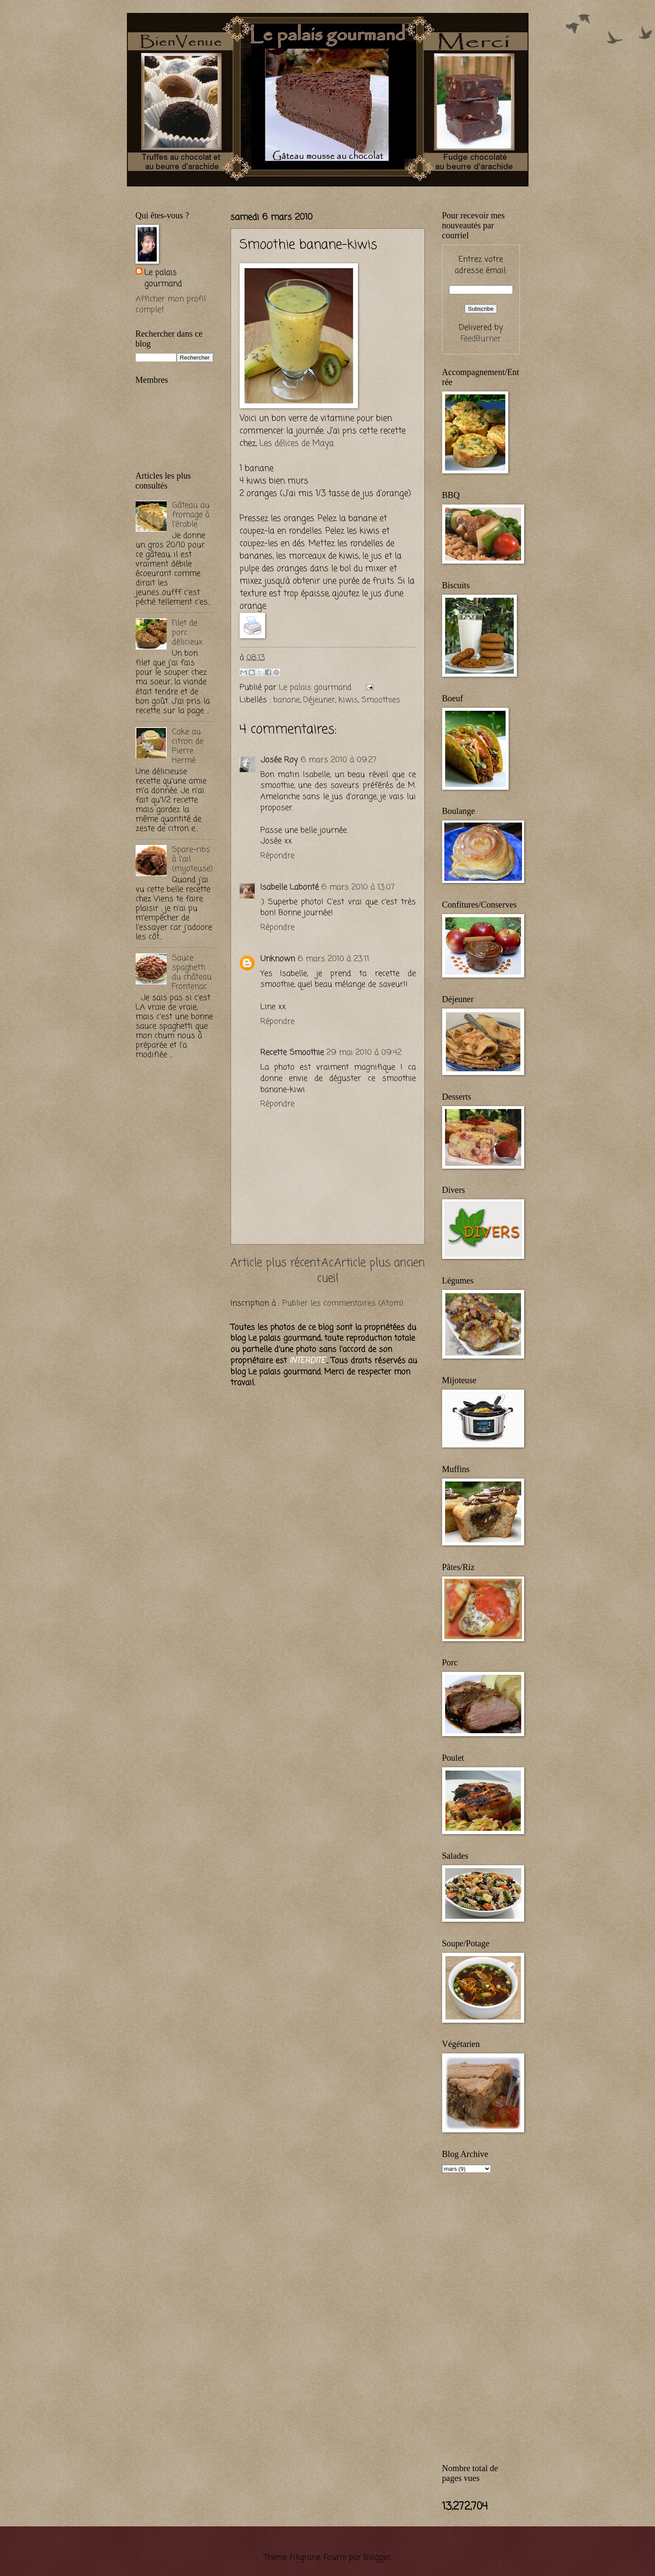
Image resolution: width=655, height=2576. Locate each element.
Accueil (328, 1271)
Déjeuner (319, 700)
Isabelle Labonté (289, 887)
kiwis (348, 700)
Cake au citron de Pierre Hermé (187, 746)
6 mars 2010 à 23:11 (333, 959)
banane (286, 700)
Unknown (277, 959)
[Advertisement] (237, 190)
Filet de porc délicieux (187, 632)
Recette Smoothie (292, 1053)
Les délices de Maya (296, 443)
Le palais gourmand (316, 687)
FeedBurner (481, 339)
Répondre (277, 856)
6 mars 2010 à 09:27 (339, 760)
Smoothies (380, 700)
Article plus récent (276, 1263)
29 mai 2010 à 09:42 (364, 1053)
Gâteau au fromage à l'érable (190, 514)
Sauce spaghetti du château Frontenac (192, 972)
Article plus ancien (379, 1263)
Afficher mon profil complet (171, 304)
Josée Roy (279, 760)
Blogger (377, 2557)
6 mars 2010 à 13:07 (358, 887)
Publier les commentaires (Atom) (342, 1303)
